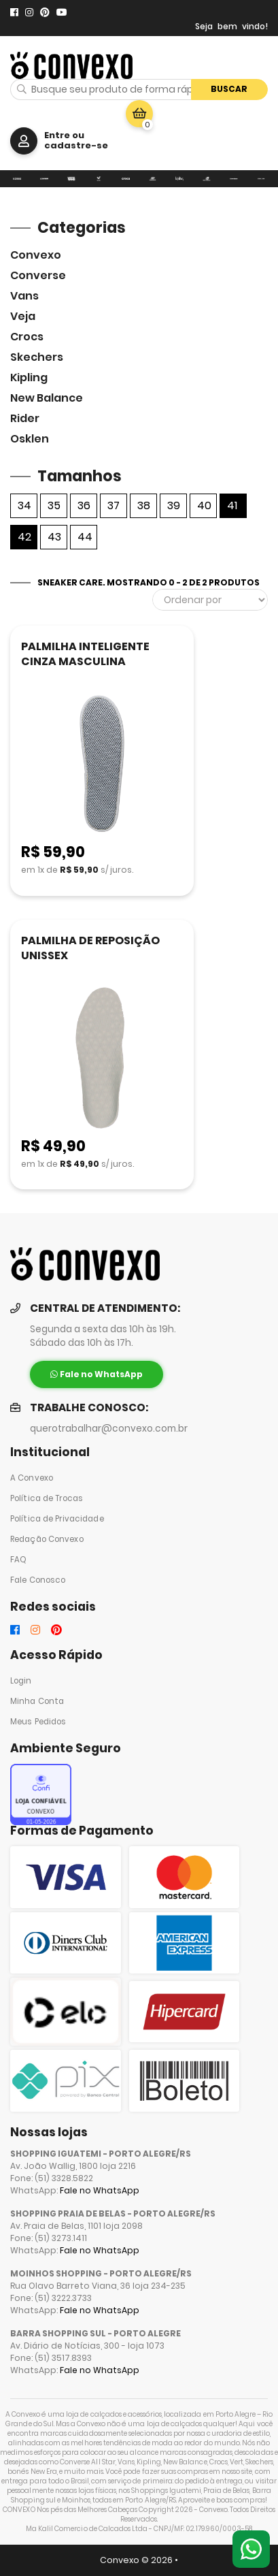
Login (21, 1680)
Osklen (29, 439)
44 (84, 537)
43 (54, 537)
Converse (38, 275)
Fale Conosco (37, 1580)
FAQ (18, 1559)
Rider (24, 418)
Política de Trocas (46, 1498)
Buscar (229, 89)
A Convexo (31, 1477)
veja (22, 316)
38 (143, 505)
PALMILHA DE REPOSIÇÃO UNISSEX (90, 948)
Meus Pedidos (38, 1721)
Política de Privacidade (57, 1518)
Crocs (27, 336)
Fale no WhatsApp (99, 2190)
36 (83, 505)
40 (204, 505)
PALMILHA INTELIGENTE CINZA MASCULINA (85, 654)
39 (173, 505)
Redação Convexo (47, 1539)
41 (232, 505)
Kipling (29, 377)
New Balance (46, 398)
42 (24, 537)
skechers (36, 357)
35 (54, 505)
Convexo (35, 255)
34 (24, 505)
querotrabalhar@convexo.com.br (109, 1428)
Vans (24, 296)
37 (113, 505)
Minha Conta (37, 1701)
